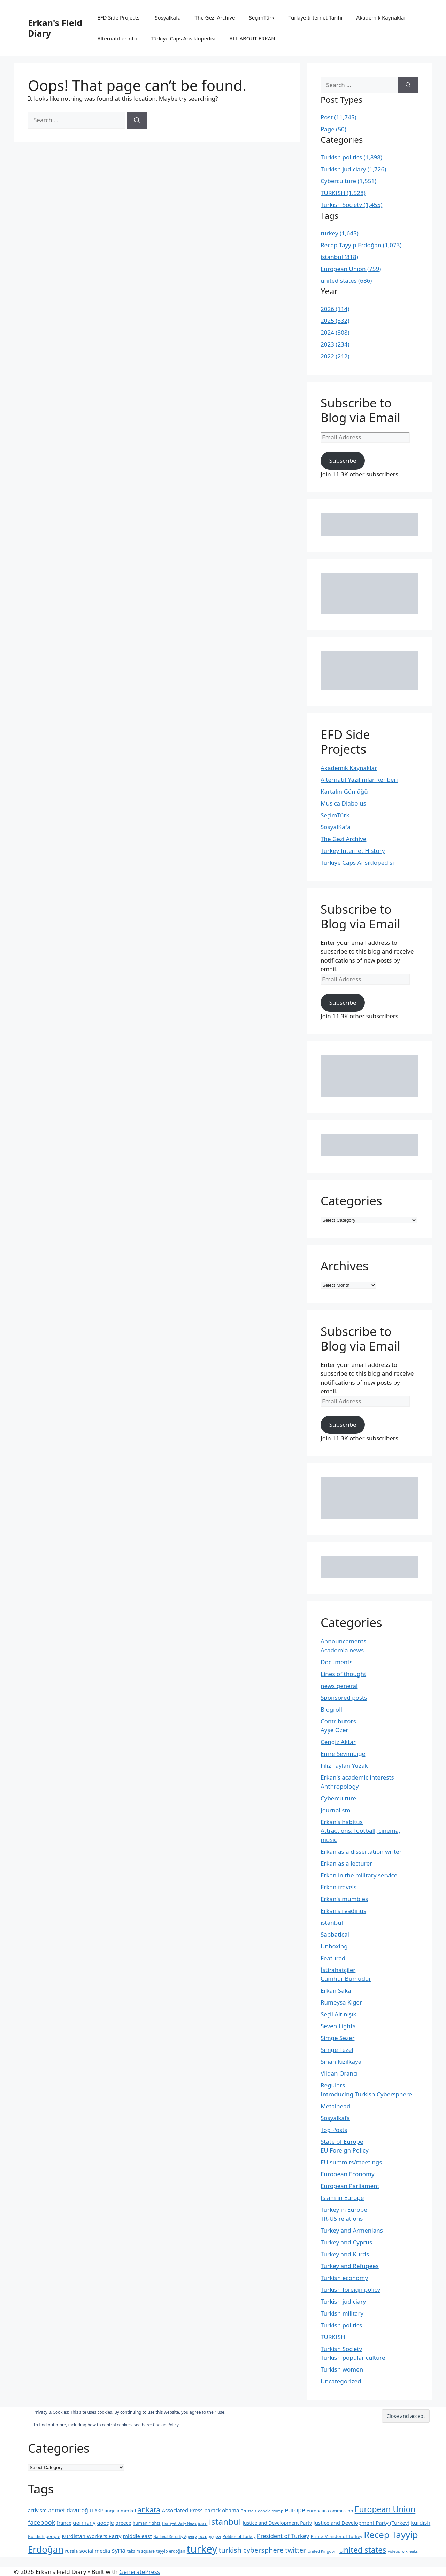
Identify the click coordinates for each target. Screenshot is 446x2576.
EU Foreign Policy (345, 2150)
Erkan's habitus (342, 1822)
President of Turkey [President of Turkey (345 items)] (283, 2536)
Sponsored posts (344, 1698)
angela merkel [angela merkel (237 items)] (120, 2510)
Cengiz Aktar (338, 1742)
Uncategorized (341, 2381)
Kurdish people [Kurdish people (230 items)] (44, 2536)
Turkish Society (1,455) (351, 205)
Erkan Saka (336, 1990)
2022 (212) (335, 356)
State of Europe (342, 2142)
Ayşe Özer (334, 1730)
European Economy (348, 2174)
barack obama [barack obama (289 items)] (221, 2510)
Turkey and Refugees (350, 2266)
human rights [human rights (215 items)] (147, 2523)
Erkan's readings (343, 1911)
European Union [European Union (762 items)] (385, 2509)
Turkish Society (341, 2349)
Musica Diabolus (343, 803)
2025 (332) (335, 321)
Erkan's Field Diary (55, 28)
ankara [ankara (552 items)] (149, 2509)
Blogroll (331, 1709)
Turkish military (342, 2313)
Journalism (335, 1810)
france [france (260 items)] (64, 2523)
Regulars (333, 2085)
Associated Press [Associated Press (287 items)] (182, 2510)
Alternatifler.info (117, 38)
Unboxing (334, 1946)
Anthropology (340, 1786)
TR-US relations (342, 2219)
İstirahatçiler (338, 1970)
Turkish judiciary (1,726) (353, 169)
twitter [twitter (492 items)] (295, 2550)
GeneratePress (139, 2572)
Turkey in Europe (344, 2209)
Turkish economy (344, 2278)
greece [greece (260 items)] (123, 2523)
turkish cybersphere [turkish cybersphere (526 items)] (251, 2550)
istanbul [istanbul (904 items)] (225, 2521)
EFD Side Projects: (119, 17)
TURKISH (333, 2337)
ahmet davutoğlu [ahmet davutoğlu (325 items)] (70, 2510)
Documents (337, 1662)
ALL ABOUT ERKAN (252, 38)
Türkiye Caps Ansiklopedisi (183, 38)
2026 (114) (335, 309)
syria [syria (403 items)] (119, 2550)
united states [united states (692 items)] (362, 2549)
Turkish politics (341, 2325)
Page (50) (333, 129)
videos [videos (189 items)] (394, 2551)
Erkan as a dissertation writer (361, 1851)
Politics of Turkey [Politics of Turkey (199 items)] (239, 2536)
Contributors (338, 1721)
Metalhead (335, 2106)
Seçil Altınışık (338, 2014)
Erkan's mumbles (344, 1899)
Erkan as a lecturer (346, 1863)
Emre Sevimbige (343, 1754)
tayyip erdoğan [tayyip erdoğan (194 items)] (170, 2551)
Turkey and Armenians (352, 2230)
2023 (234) (335, 344)
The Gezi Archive (215, 17)
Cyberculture (338, 1798)
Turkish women (342, 2369)
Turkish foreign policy (350, 2290)
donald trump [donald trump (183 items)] (270, 2510)
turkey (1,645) (340, 233)
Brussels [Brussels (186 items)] (248, 2510)
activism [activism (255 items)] (37, 2510)
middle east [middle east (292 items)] (137, 2535)
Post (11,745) (338, 117)
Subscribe (342, 461)
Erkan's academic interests (357, 1777)
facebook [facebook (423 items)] (41, 2522)
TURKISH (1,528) (343, 193)
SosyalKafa (336, 827)
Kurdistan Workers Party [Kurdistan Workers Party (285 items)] (91, 2535)
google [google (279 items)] (105, 2522)
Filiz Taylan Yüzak (344, 1765)
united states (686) (346, 281)
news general (339, 1686)
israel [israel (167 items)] (203, 2523)
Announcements (343, 1641)
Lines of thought (343, 1674)
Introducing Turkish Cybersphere (366, 2094)
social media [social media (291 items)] (94, 2550)
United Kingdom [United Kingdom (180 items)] (323, 2551)
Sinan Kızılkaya (341, 2061)
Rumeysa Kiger (341, 2002)
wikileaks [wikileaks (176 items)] (409, 2551)
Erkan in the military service (359, 1875)
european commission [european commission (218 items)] (330, 2510)
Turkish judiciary (343, 2301)
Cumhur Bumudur (346, 1979)
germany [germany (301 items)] (84, 2523)
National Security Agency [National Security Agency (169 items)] (175, 2536)
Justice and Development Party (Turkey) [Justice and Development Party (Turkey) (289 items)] (361, 2522)
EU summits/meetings (351, 2162)
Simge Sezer (337, 2038)
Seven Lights (338, 2026)
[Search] (137, 120)
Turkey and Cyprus (346, 2242)
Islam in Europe (342, 2198)
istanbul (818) (339, 257)
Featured (333, 1958)
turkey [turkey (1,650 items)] (202, 2549)
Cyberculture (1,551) (348, 181)
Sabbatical (335, 1934)
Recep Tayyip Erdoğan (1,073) (361, 245)
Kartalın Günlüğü (344, 791)
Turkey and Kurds (345, 2254)
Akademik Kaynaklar (381, 17)
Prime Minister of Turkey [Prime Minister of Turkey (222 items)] (336, 2536)
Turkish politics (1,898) (351, 157)
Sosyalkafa (167, 17)
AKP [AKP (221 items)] (98, 2510)
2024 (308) (335, 332)
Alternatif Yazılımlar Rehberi (359, 780)
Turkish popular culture (353, 2357)
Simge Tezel (337, 2050)
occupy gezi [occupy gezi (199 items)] (209, 2536)
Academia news (342, 1650)
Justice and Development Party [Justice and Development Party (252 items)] (277, 2523)
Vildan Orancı (339, 2073)
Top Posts (334, 2130)
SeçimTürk (262, 17)
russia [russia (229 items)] (71, 2551)
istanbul (332, 1923)
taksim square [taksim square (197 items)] (141, 2551)
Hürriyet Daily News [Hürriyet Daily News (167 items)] (179, 2523)
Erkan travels (338, 1887)
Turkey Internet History (353, 851)
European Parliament (350, 2186)
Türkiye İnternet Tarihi (315, 17)
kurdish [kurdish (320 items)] (420, 2523)
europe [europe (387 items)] (295, 2510)
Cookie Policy (166, 2425)
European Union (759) (351, 269)
